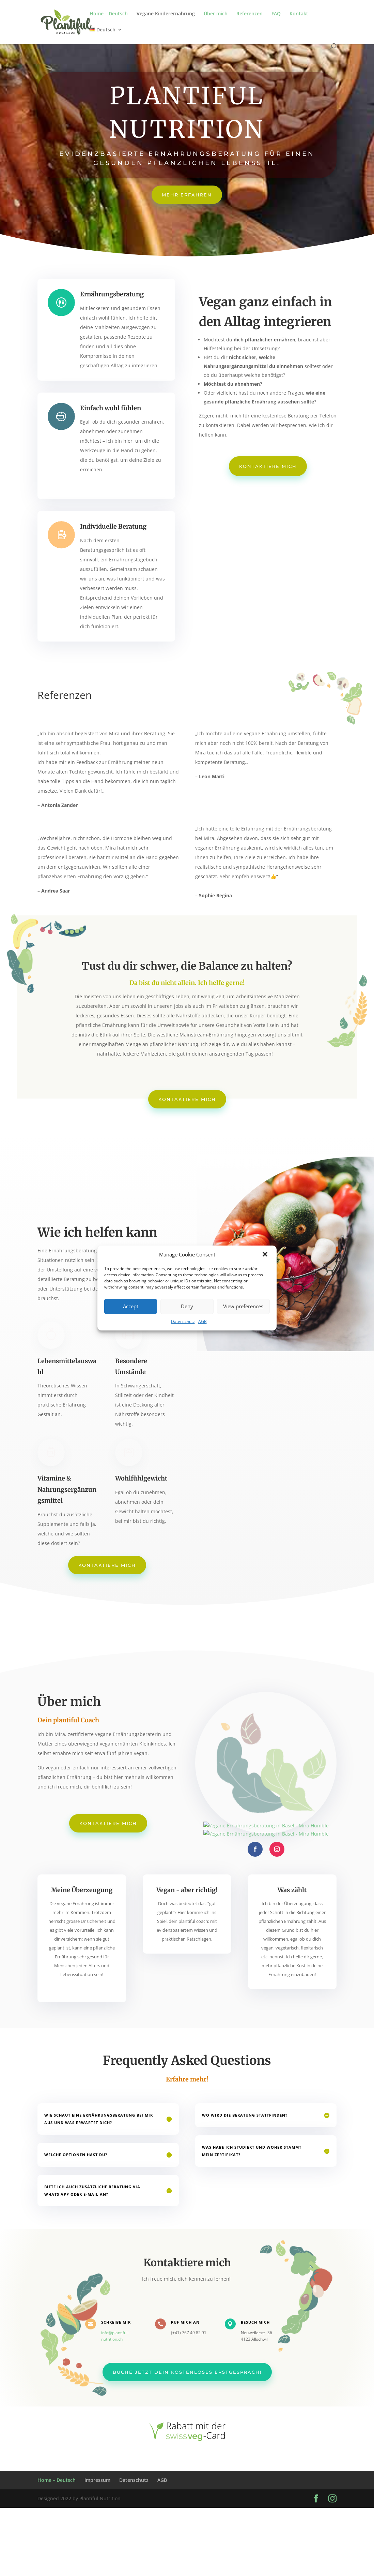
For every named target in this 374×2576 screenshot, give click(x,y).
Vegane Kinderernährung (166, 14)
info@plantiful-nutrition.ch (122, 2334)
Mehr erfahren (187, 194)
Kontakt (299, 14)
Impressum (97, 2480)
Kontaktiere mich (268, 466)
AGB (202, 1321)
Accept (130, 1306)
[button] (266, 1255)
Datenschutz (183, 1321)
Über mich (216, 14)
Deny (187, 1306)
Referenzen (249, 14)
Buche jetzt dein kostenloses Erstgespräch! (187, 2367)
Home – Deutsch (109, 14)
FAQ (276, 14)
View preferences (243, 1306)
